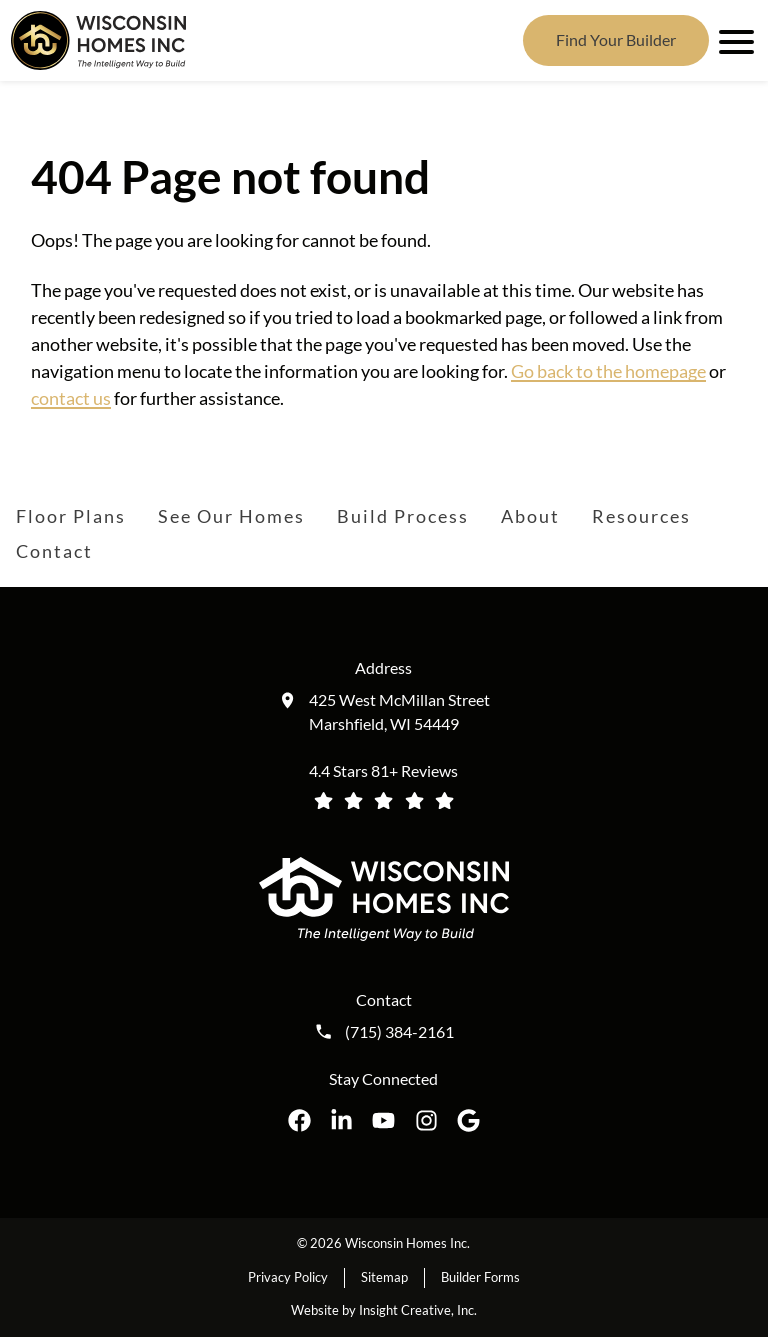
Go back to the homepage (608, 371)
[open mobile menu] (733, 40)
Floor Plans (71, 516)
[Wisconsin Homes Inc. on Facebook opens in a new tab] (299, 1120)
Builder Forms (480, 1277)
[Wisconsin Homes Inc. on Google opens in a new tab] (468, 1120)
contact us (71, 398)
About (530, 516)
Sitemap (384, 1277)
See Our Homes (231, 516)
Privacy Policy (288, 1277)
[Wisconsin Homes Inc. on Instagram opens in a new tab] (426, 1120)
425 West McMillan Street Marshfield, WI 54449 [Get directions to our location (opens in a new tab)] (399, 711)
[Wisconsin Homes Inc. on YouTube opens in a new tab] (383, 1120)
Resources (641, 516)
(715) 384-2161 (399, 1032)
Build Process (403, 516)
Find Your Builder (616, 39)
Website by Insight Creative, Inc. (384, 1310)
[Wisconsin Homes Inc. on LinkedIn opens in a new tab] (341, 1120)
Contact (54, 551)
